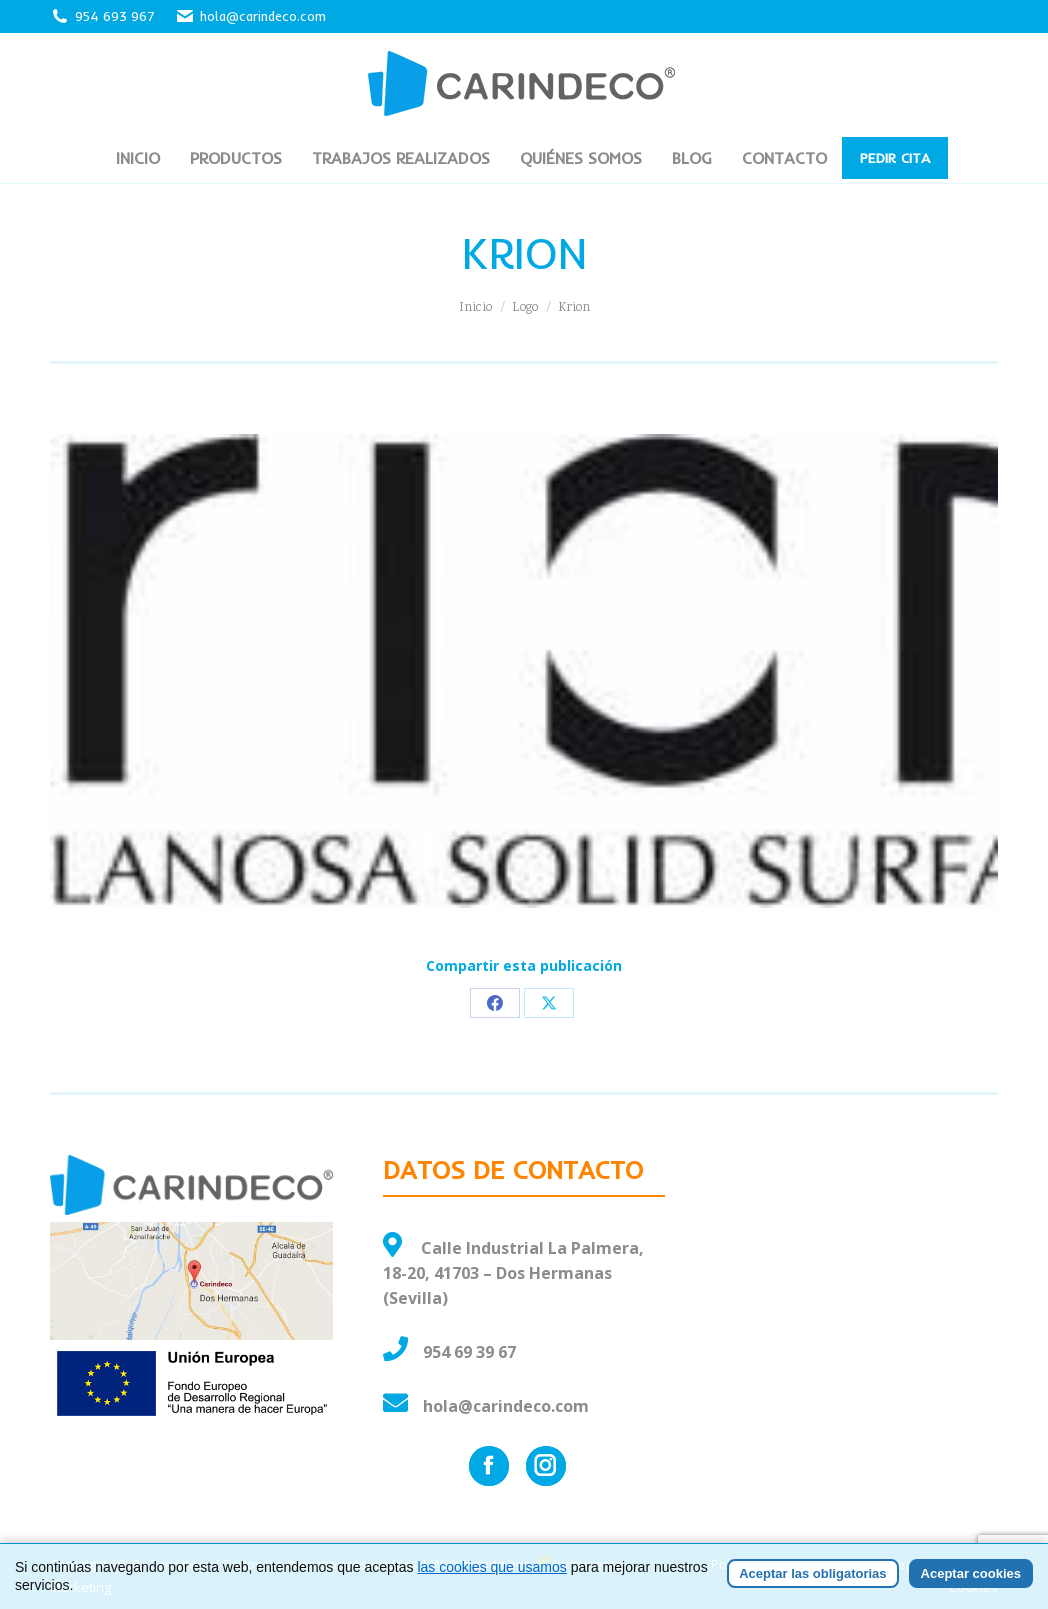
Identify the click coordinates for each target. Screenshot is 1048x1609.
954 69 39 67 (469, 1352)
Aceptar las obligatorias (812, 1575)
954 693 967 (115, 16)
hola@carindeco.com (250, 16)
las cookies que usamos (491, 1569)
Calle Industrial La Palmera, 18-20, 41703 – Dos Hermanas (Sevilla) (513, 1273)
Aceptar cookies (971, 1575)
